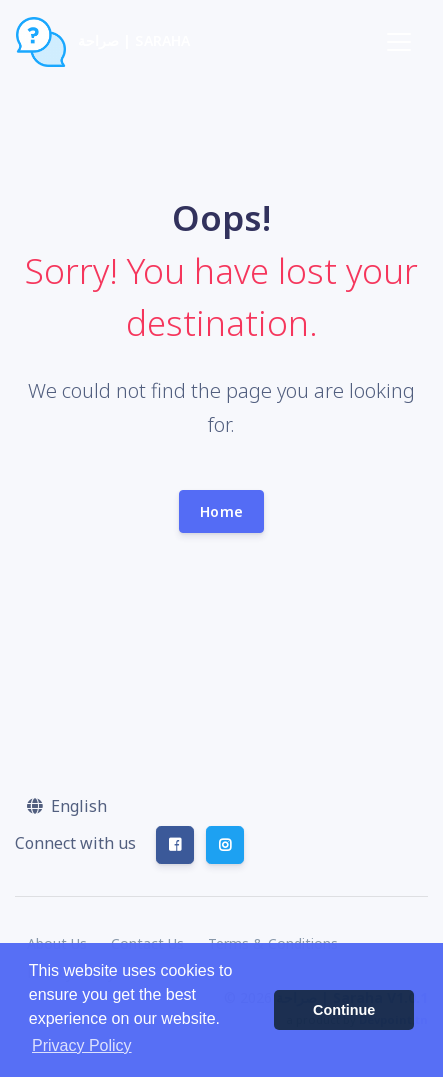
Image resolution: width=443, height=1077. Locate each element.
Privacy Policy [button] (82, 1045)
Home (221, 511)
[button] (67, 806)
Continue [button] (344, 1010)
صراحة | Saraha (103, 42)
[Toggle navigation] (399, 42)
